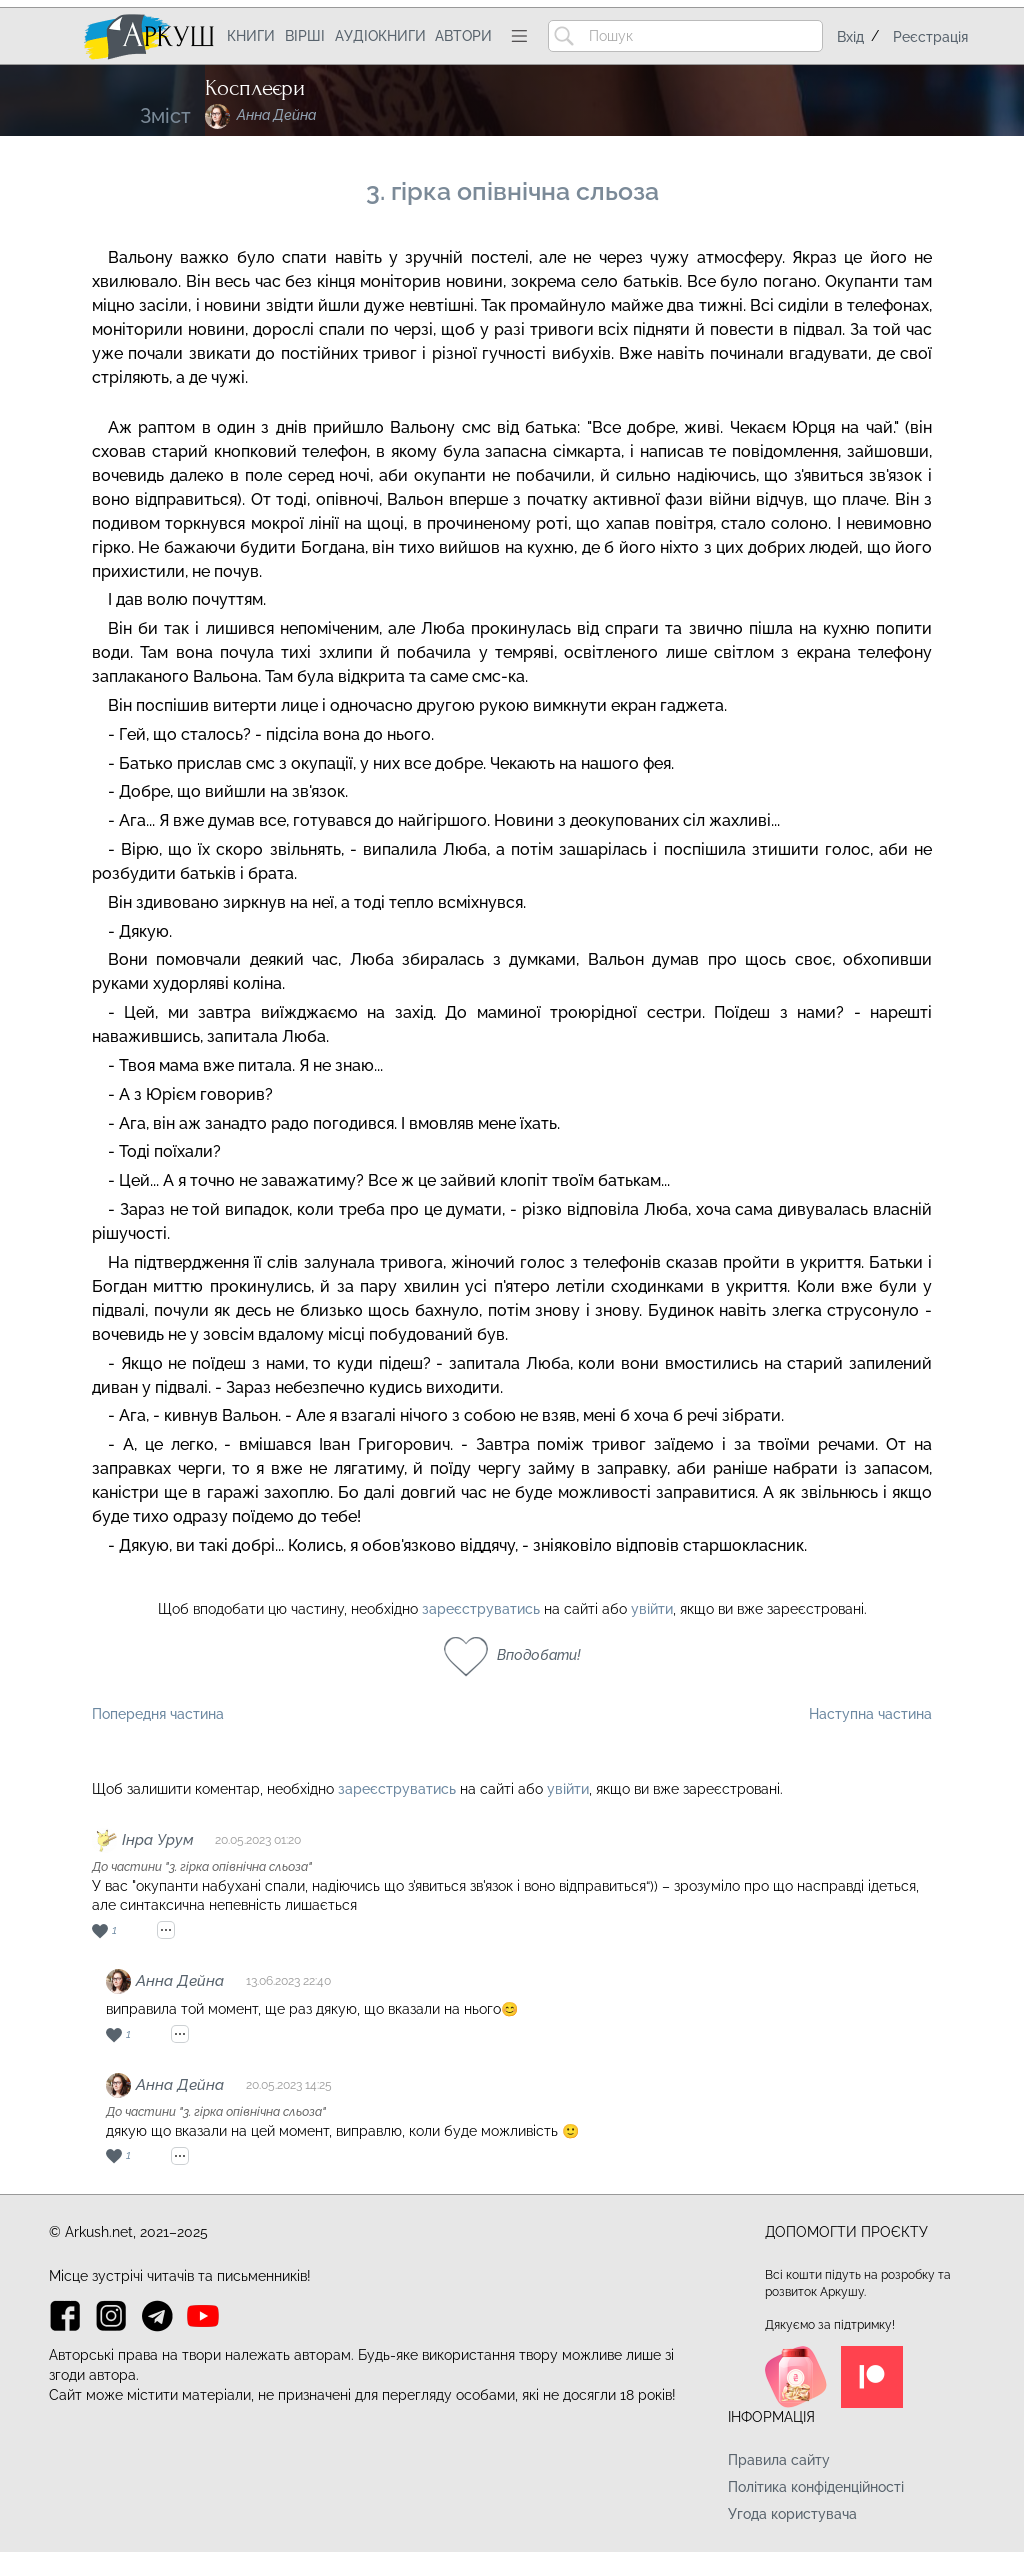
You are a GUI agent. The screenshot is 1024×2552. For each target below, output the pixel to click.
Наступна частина (870, 1714)
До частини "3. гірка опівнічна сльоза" (202, 1867)
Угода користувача (792, 2514)
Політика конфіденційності (816, 2487)
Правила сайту (779, 2460)
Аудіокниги (380, 36)
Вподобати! (539, 1655)
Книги (251, 36)
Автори (463, 36)
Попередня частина (158, 1714)
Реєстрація (930, 37)
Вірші (305, 36)
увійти (652, 1609)
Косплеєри (255, 88)
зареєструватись (481, 1609)
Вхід (850, 37)
